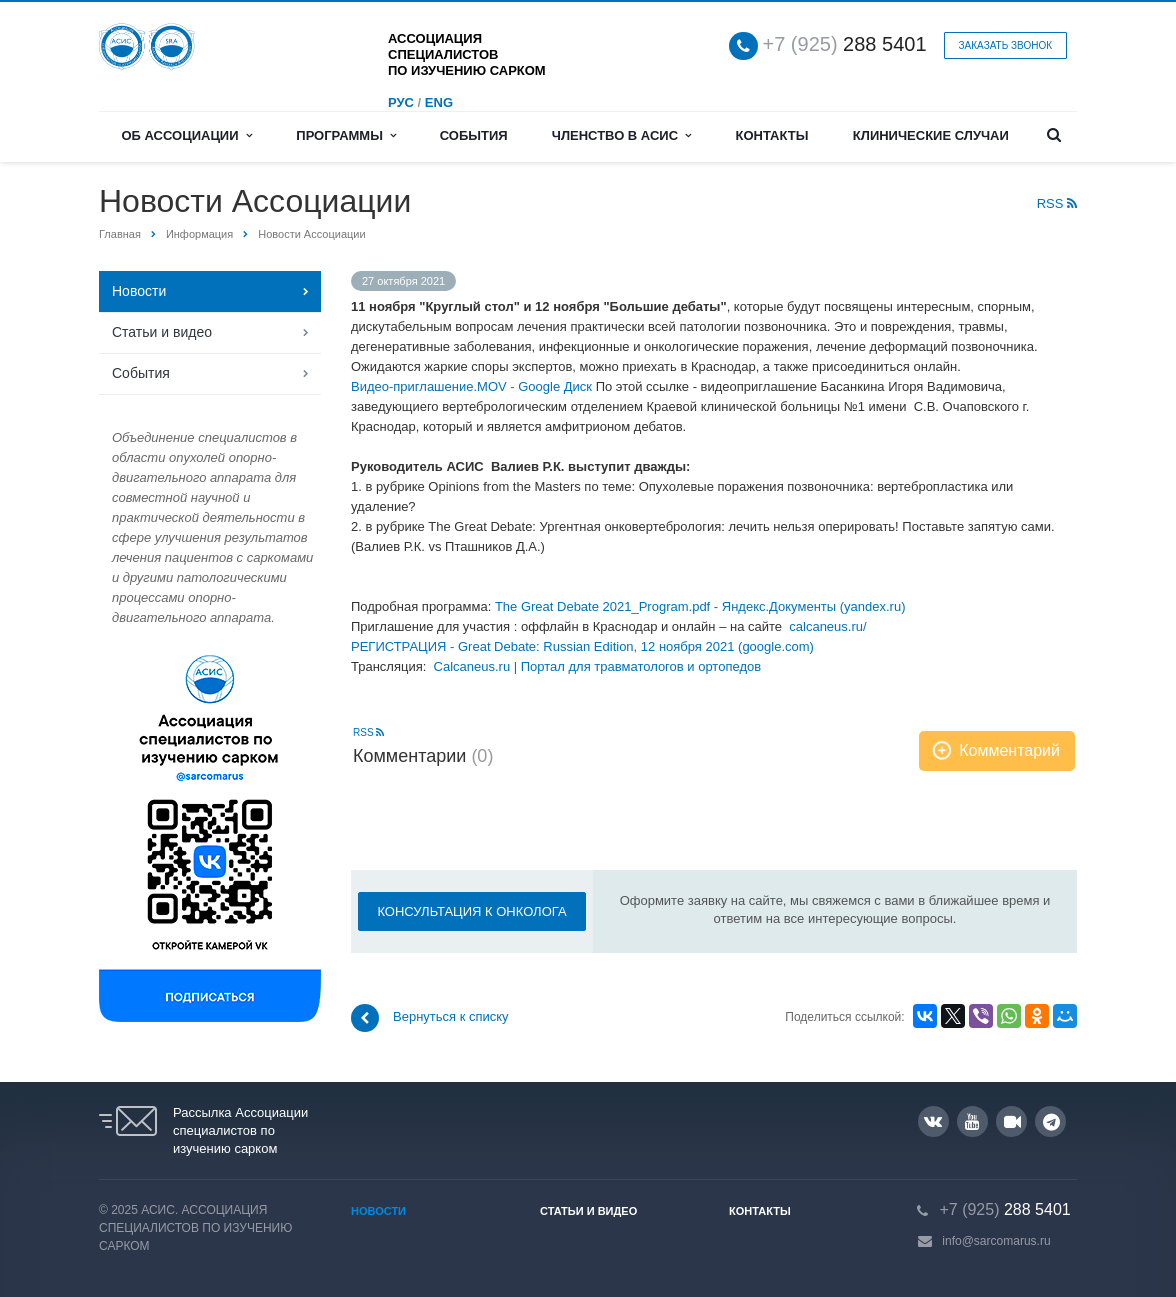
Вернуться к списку (430, 1018)
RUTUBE (1012, 1121)
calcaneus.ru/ (827, 626)
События (474, 135)
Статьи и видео (162, 332)
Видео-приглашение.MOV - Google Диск (471, 386)
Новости (139, 291)
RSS (1057, 203)
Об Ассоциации (186, 135)
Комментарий (1009, 750)
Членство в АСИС (622, 135)
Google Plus (1051, 1121)
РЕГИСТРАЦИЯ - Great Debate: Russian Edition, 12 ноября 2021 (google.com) (582, 646)
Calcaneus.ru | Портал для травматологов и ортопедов (598, 666)
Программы (346, 135)
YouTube (972, 1121)
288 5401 (845, 44)
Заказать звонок (1005, 45)
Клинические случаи (931, 135)
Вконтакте (933, 1120)
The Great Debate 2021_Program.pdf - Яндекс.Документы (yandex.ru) (700, 606)
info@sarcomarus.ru (996, 1241)
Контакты (772, 135)
